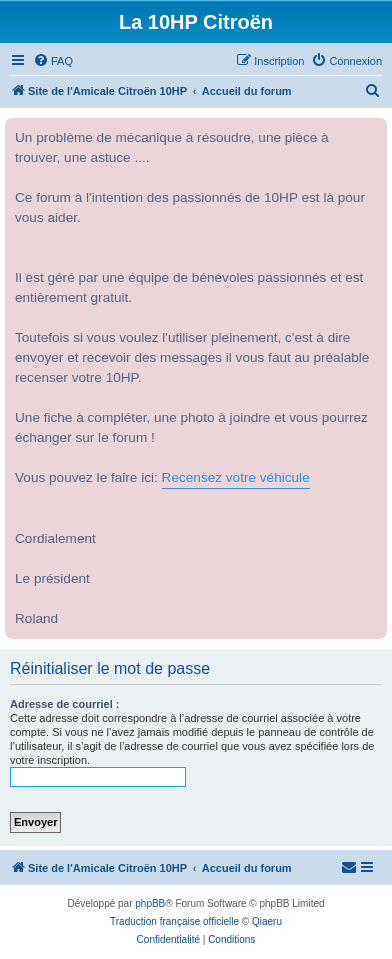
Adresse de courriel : (64, 704)
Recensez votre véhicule (236, 477)
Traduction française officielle (174, 921)
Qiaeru (267, 921)
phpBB (150, 903)
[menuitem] (53, 61)
